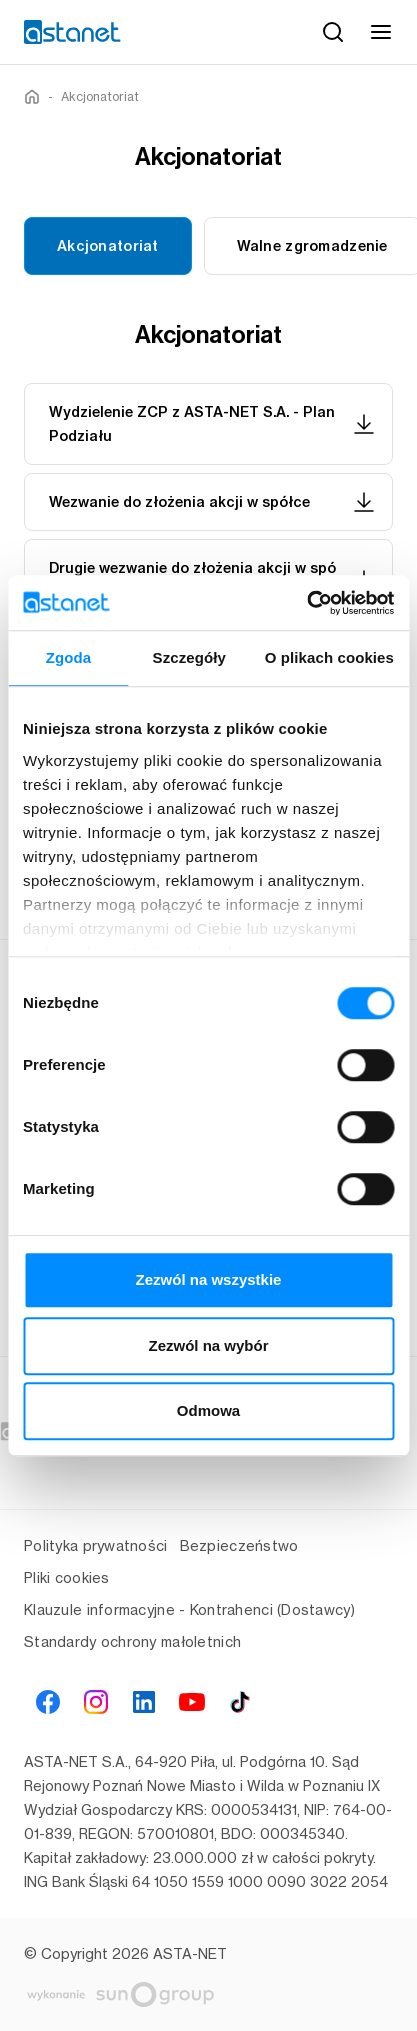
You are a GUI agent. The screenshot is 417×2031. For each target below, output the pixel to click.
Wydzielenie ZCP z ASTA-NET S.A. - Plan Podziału (212, 424)
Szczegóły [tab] (189, 657)
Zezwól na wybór (208, 1345)
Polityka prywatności (96, 1545)
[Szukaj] (333, 32)
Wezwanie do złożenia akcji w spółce (212, 502)
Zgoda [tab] (69, 657)
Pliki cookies (67, 1577)
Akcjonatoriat (108, 246)
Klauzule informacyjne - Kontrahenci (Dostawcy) (189, 1609)
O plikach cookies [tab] (329, 657)
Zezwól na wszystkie (209, 1279)
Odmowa (208, 1410)
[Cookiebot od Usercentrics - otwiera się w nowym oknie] (306, 603)
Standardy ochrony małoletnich (132, 1641)
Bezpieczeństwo (239, 1545)
